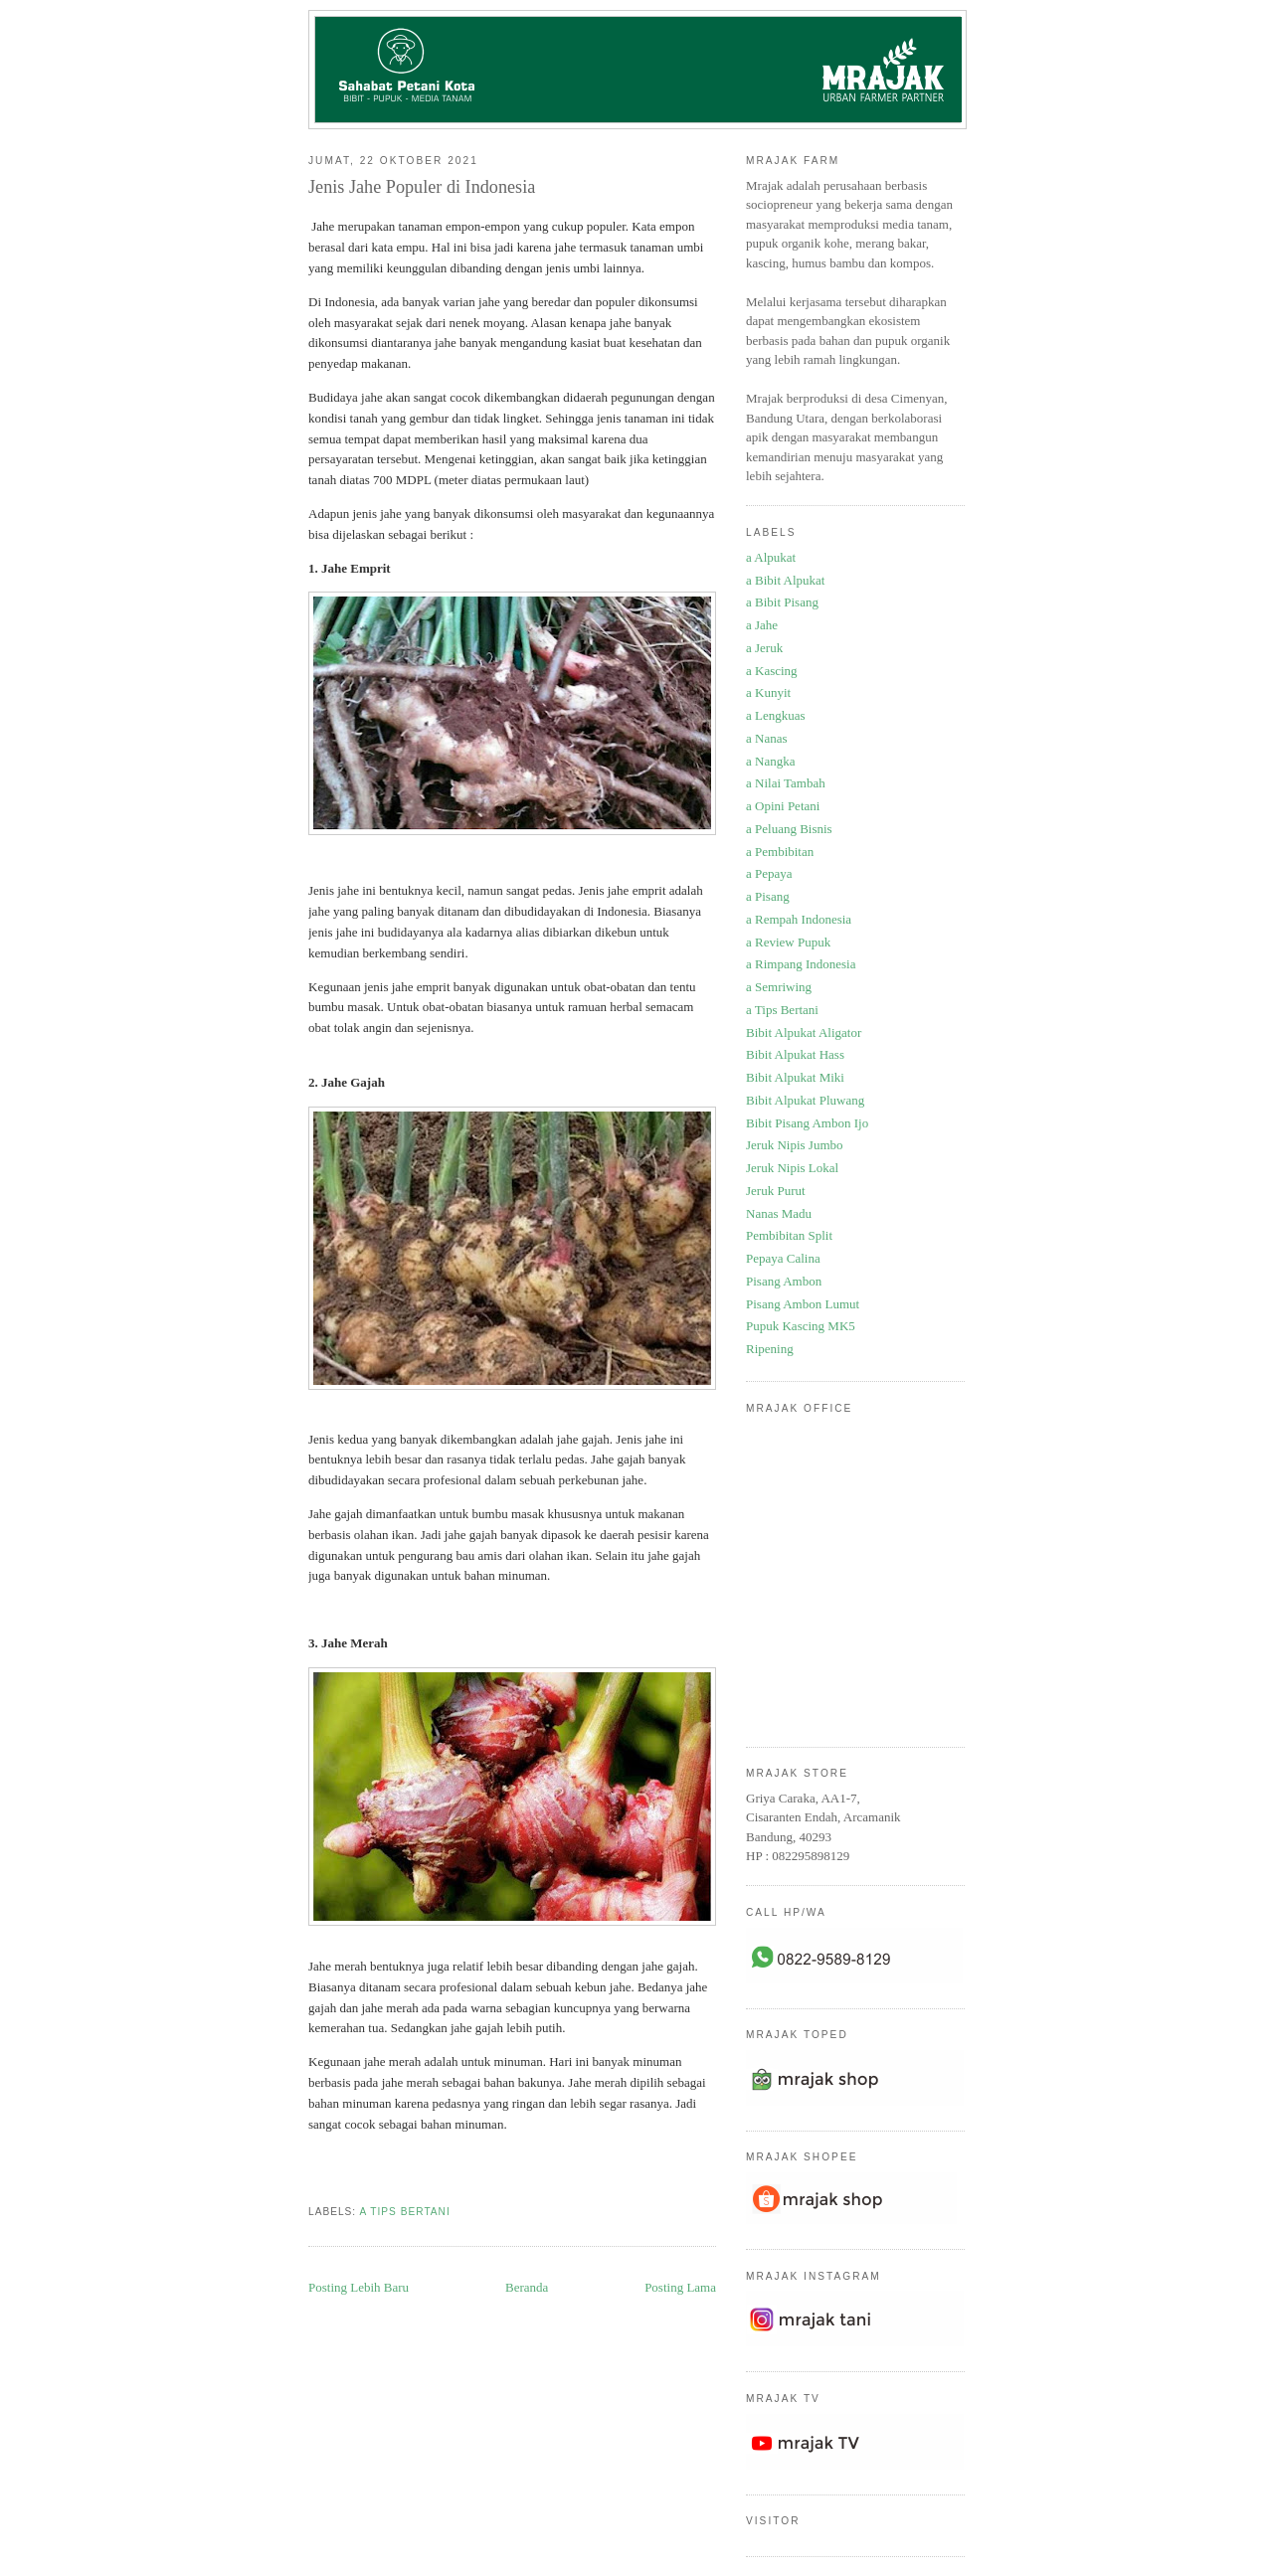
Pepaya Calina (783, 1258)
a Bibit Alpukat (785, 580)
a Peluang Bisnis (789, 828)
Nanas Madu (779, 1213)
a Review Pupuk (788, 942)
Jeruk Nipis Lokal (792, 1167)
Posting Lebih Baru (358, 2287)
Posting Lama (680, 2287)
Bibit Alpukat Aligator (803, 1032)
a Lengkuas (776, 715)
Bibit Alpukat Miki (795, 1077)
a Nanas (767, 738)
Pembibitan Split (789, 1235)
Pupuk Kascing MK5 (800, 1325)
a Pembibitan (780, 851)
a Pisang (768, 896)
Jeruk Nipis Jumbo (794, 1144)
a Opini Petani (782, 805)
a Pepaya (769, 873)
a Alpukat (771, 557)
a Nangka (770, 761)
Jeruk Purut (776, 1190)
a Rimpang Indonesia (800, 963)
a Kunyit (768, 692)
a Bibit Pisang (782, 602)
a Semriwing (779, 986)
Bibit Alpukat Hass (795, 1054)
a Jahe (762, 624)
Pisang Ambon (783, 1281)
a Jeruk (764, 647)
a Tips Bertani (404, 2211)
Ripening (770, 1348)
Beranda (526, 2287)
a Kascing (772, 670)
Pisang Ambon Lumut (802, 1303)
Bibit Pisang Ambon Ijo (807, 1123)
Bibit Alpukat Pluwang (805, 1100)
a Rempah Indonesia (798, 919)
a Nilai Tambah (785, 782)
